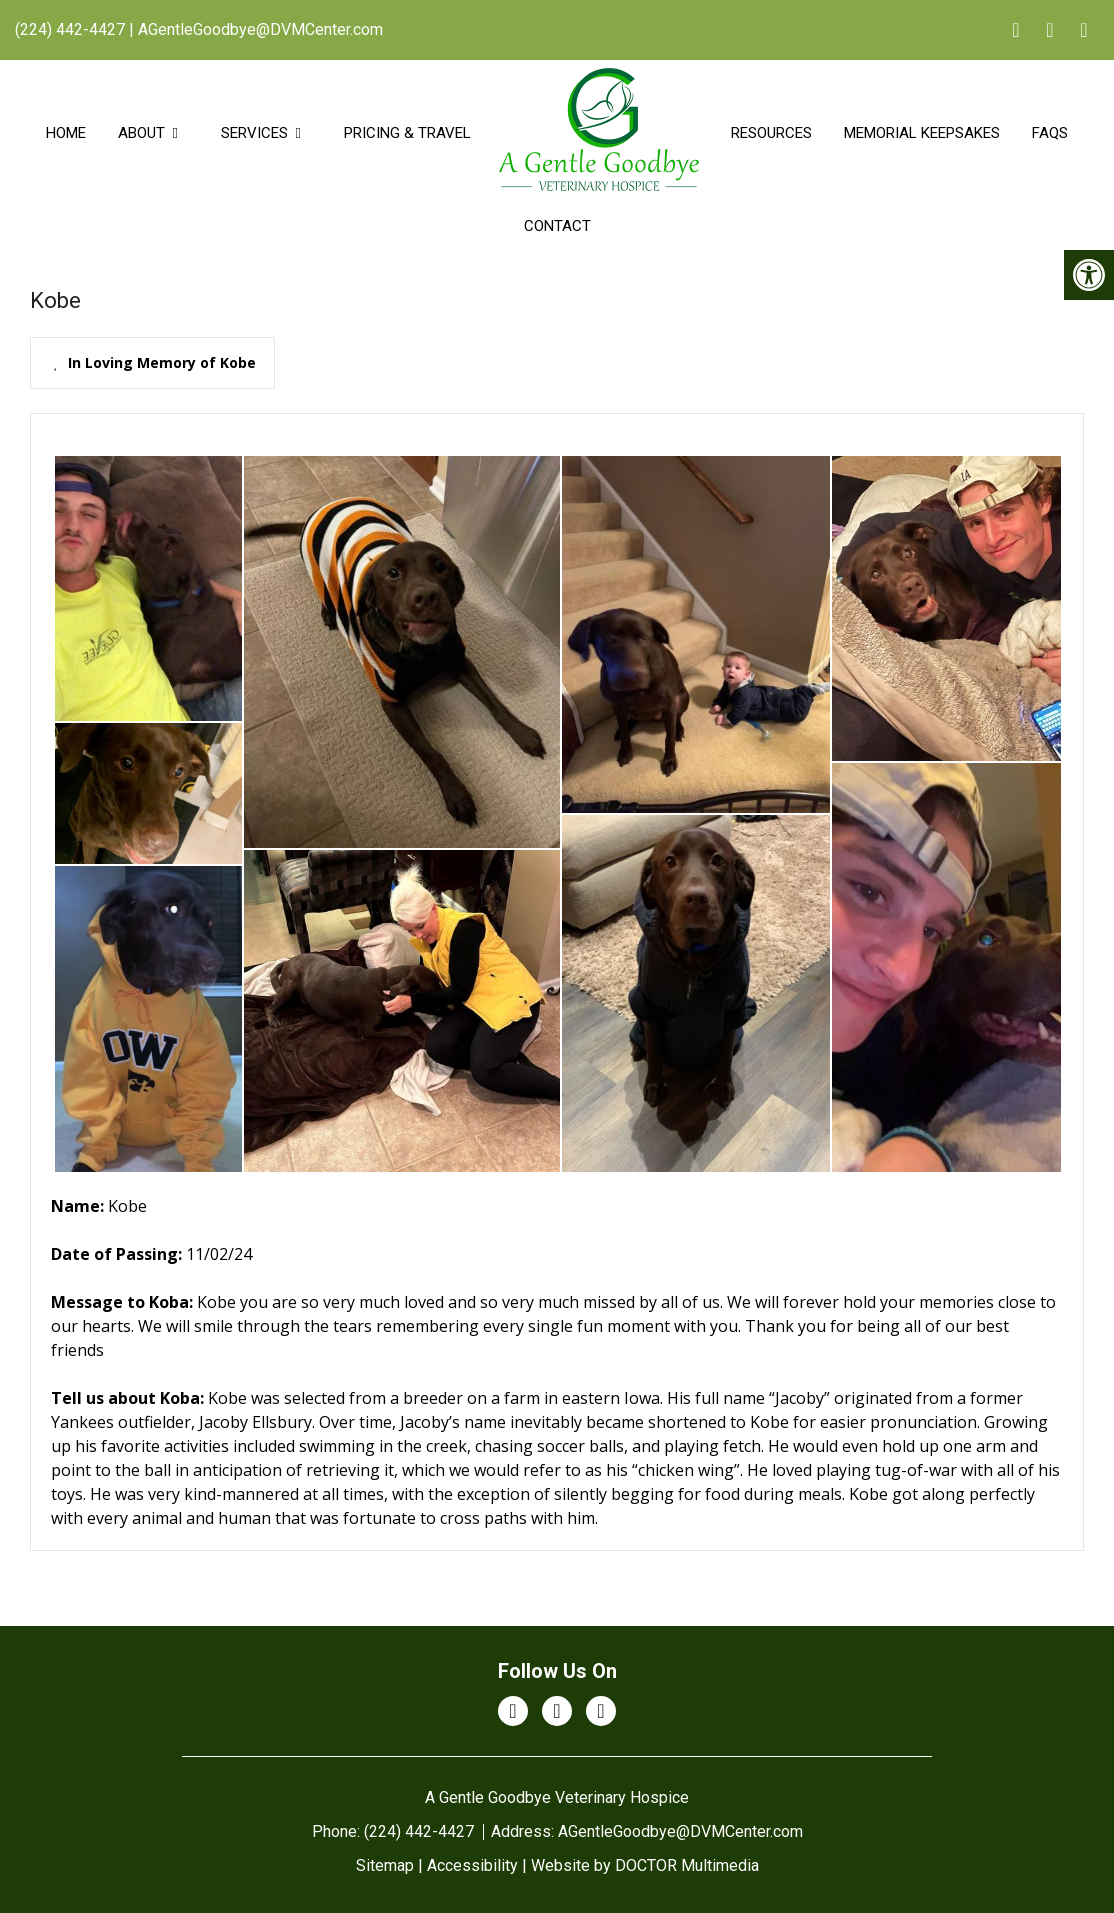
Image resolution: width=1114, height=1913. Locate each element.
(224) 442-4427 (70, 29)
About (141, 133)
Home (66, 133)
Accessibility (472, 1865)
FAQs (1050, 133)
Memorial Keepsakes (922, 133)
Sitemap (385, 1865)
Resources (771, 133)
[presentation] (152, 363)
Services (254, 133)
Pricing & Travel (407, 133)
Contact (557, 226)
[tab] (152, 363)
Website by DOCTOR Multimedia (645, 1865)
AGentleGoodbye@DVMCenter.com (260, 29)
